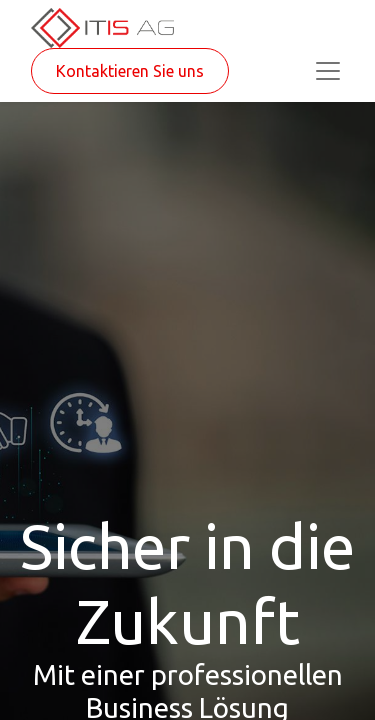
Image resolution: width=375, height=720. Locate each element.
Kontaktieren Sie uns (130, 71)
